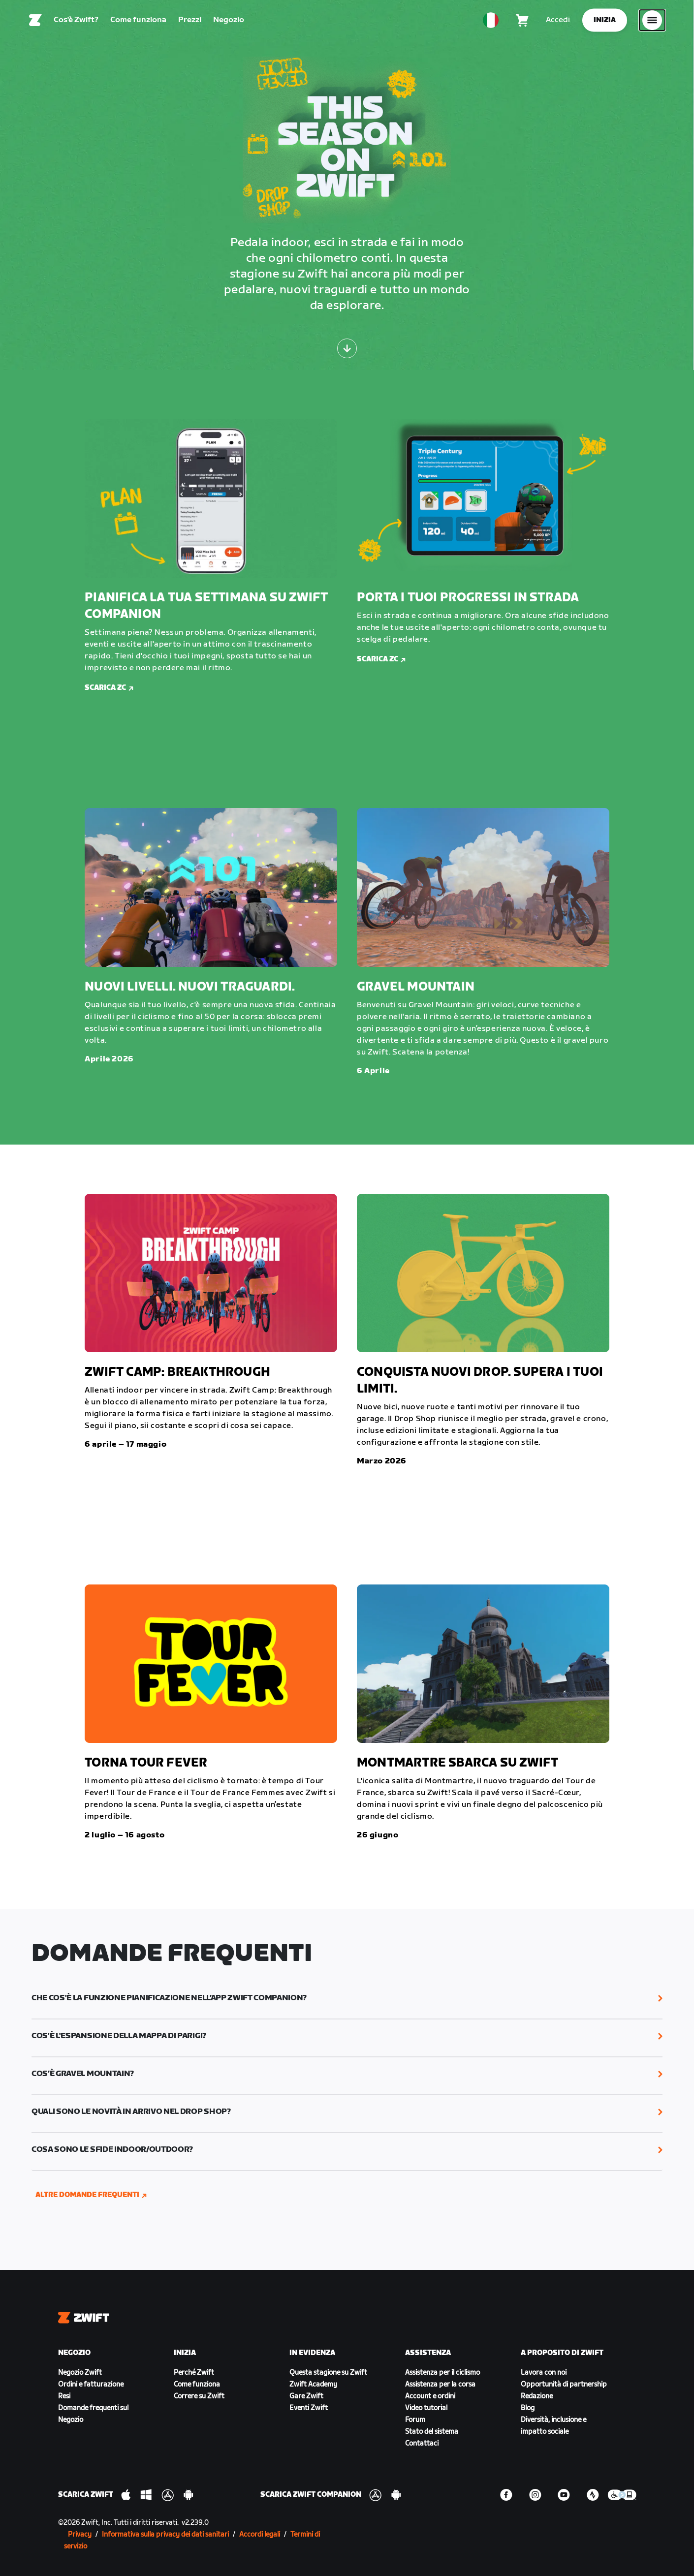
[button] (347, 1998)
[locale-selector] (491, 22)
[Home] (35, 22)
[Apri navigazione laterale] (652, 22)
